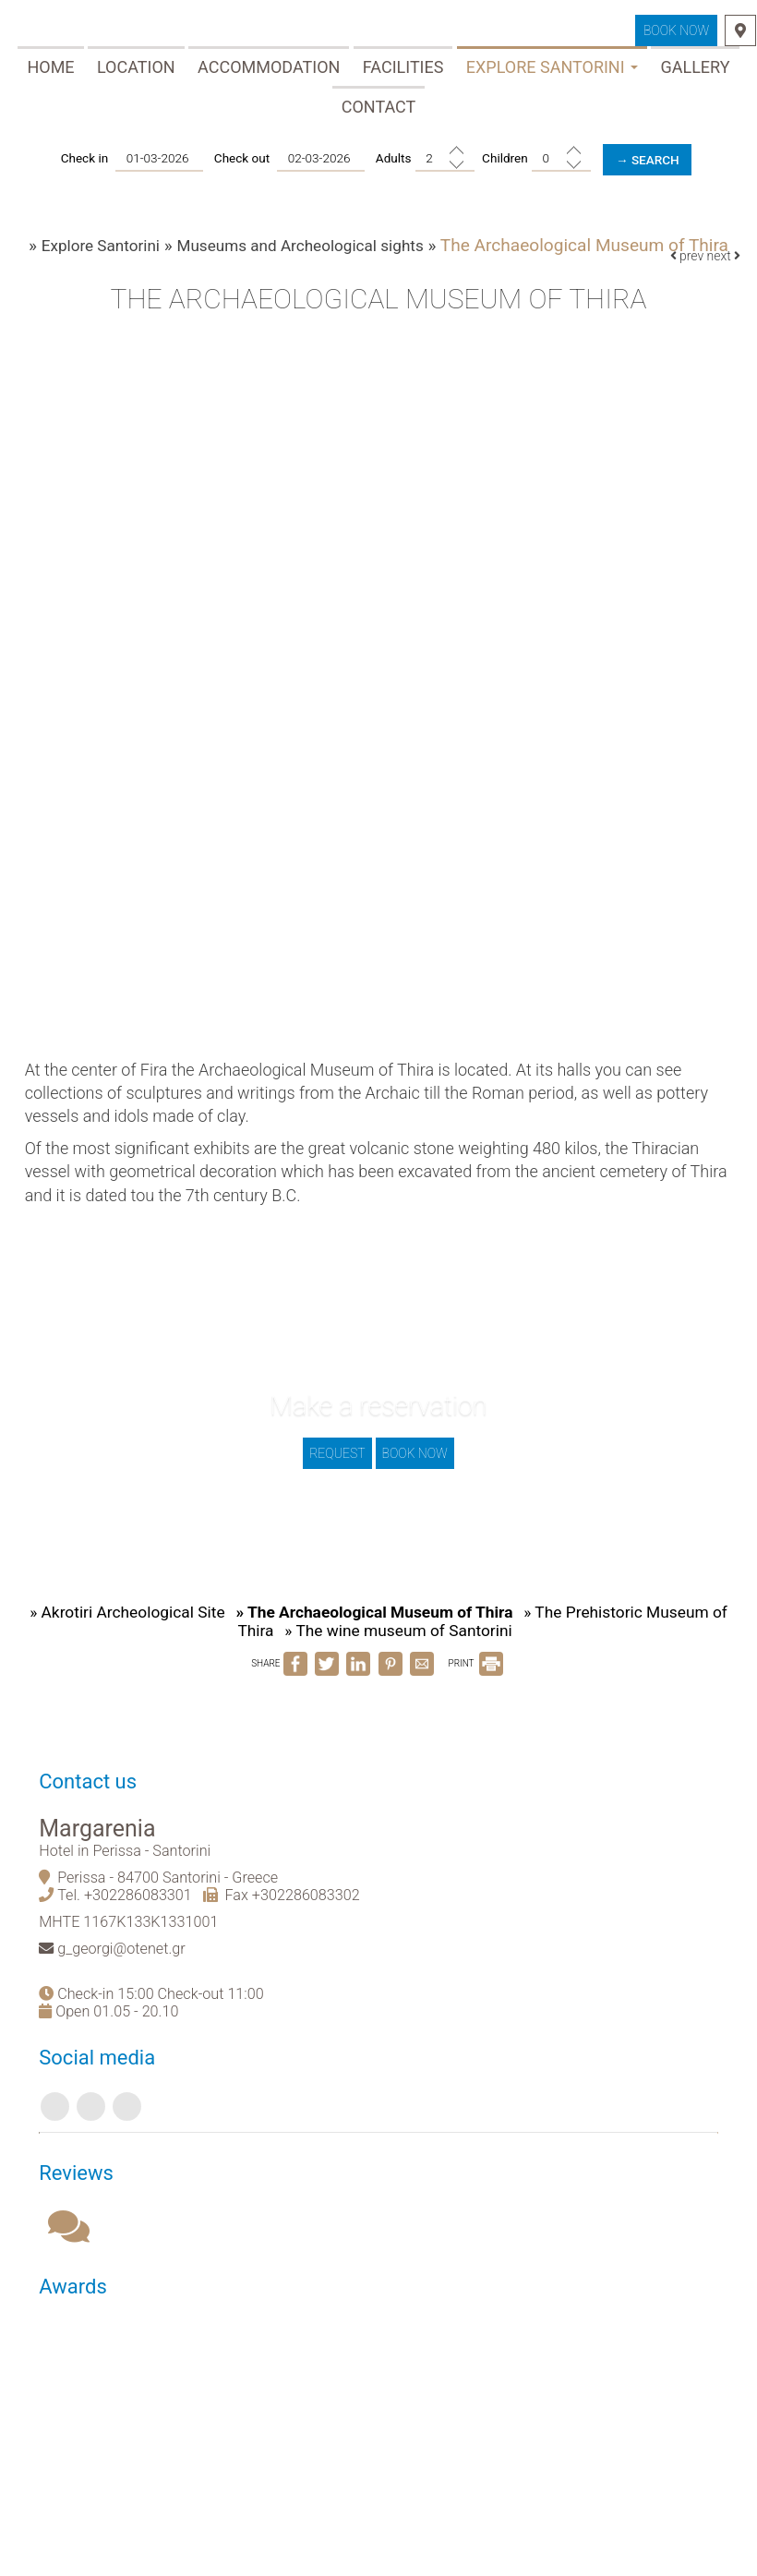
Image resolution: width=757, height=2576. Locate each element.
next (721, 275)
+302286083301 (145, 1948)
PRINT (475, 1702)
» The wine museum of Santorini (409, 1669)
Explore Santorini (552, 71)
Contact (379, 112)
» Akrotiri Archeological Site (127, 1649)
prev (684, 275)
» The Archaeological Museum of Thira (384, 1649)
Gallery (694, 71)
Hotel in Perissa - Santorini (132, 1904)
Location (136, 71)
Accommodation (269, 71)
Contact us (95, 1829)
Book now (675, 34)
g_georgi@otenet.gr (129, 2002)
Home (50, 71)
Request (335, 1476)
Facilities (403, 71)
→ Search (651, 165)
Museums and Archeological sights (310, 257)
